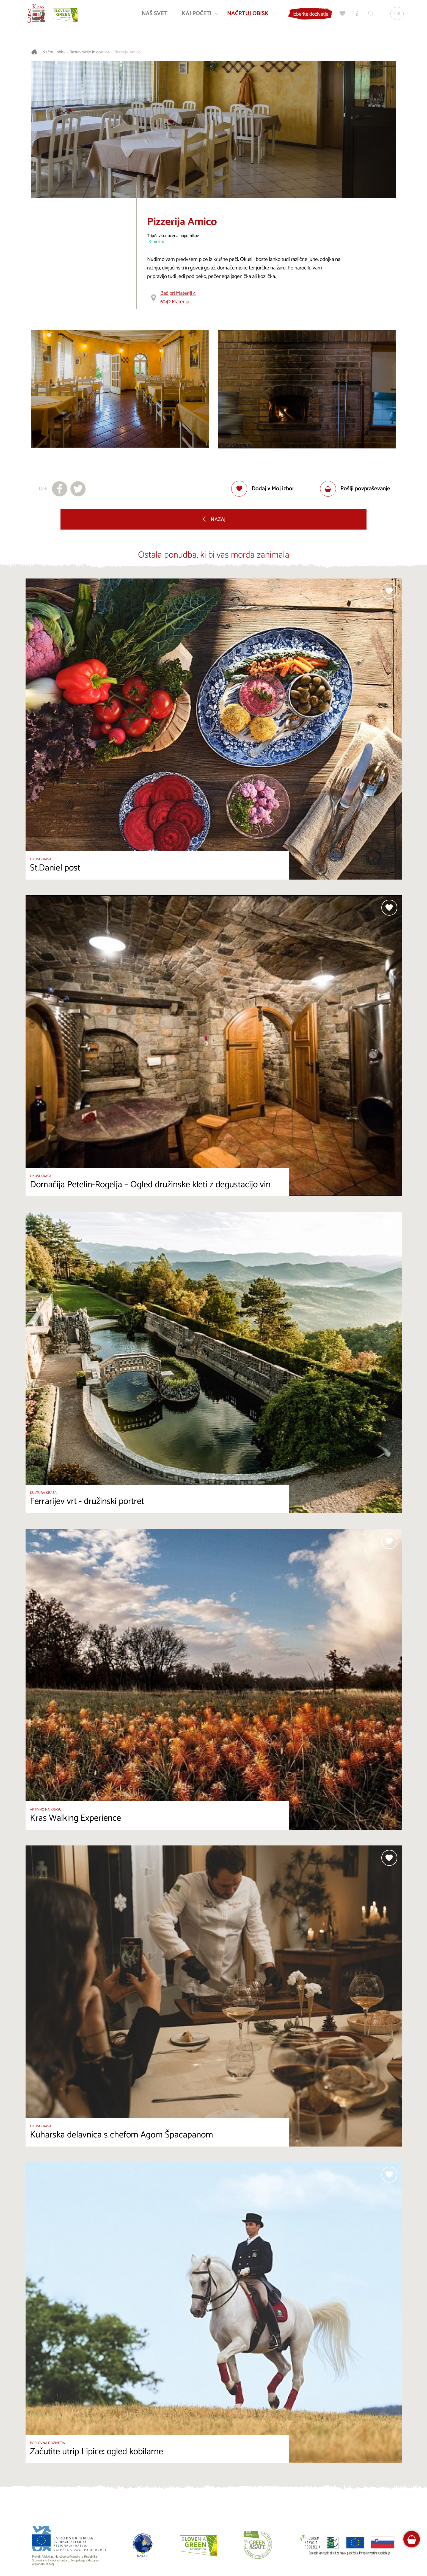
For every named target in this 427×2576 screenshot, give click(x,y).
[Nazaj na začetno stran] (38, 15)
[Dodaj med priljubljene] (262, 489)
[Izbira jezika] (395, 15)
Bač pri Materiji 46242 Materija (178, 297)
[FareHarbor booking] (412, 2539)
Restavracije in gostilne (90, 52)
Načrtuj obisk (53, 52)
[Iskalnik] (369, 15)
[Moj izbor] (340, 15)
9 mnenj (156, 242)
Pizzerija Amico (127, 52)
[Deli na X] (78, 489)
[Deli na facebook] (60, 489)
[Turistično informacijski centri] (355, 15)
